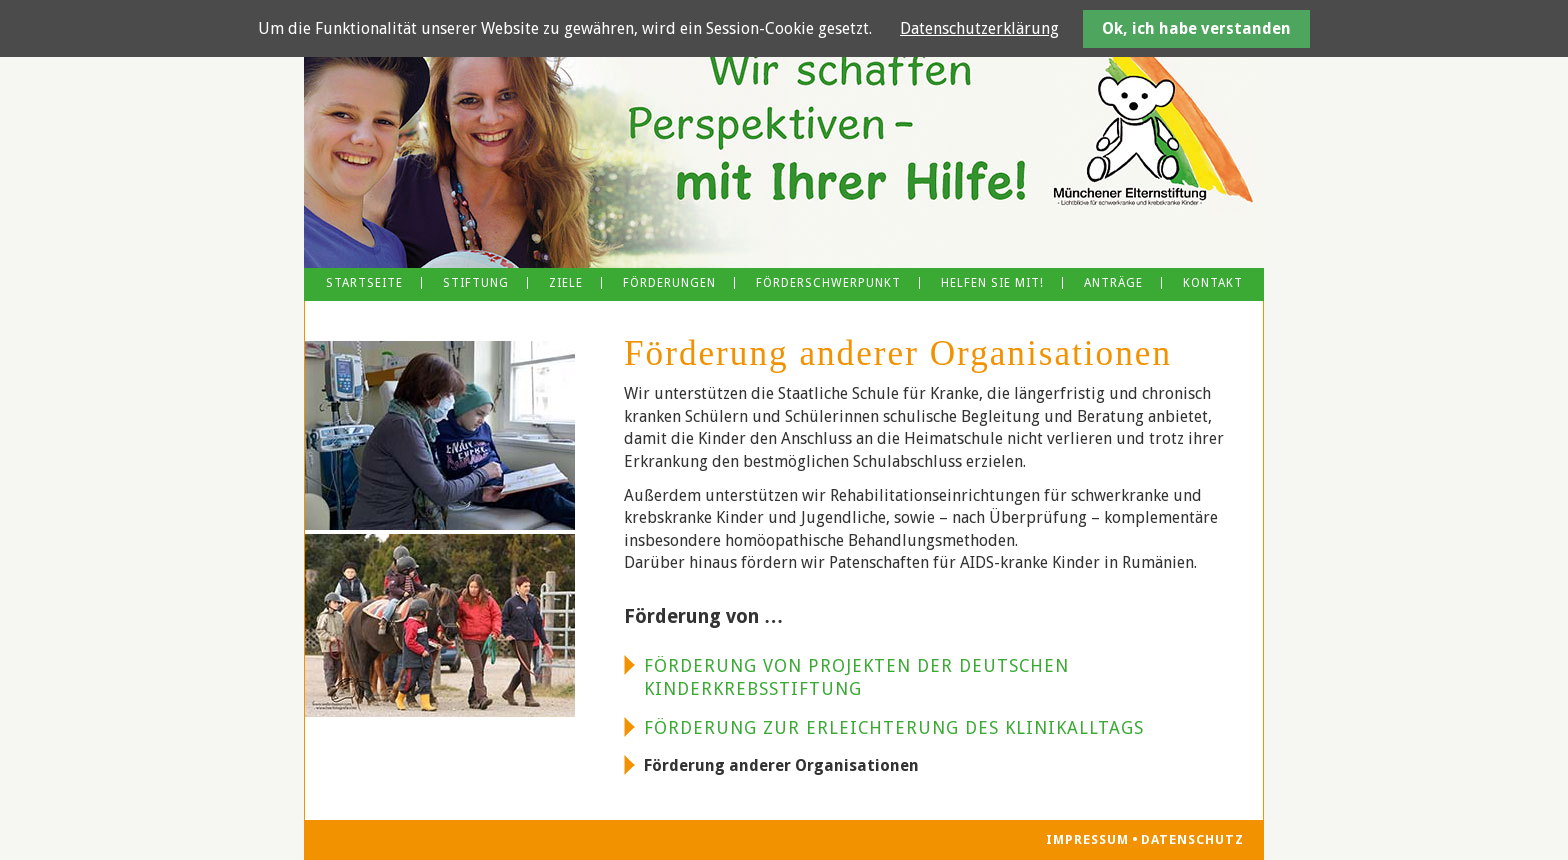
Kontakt (1213, 283)
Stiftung (476, 283)
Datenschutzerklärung (979, 28)
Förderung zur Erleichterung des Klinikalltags (894, 728)
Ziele (566, 283)
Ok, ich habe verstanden (1196, 28)
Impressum (1087, 840)
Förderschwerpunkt (828, 283)
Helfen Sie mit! (992, 283)
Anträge (1113, 283)
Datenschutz (1192, 840)
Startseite (364, 283)
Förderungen (669, 283)
